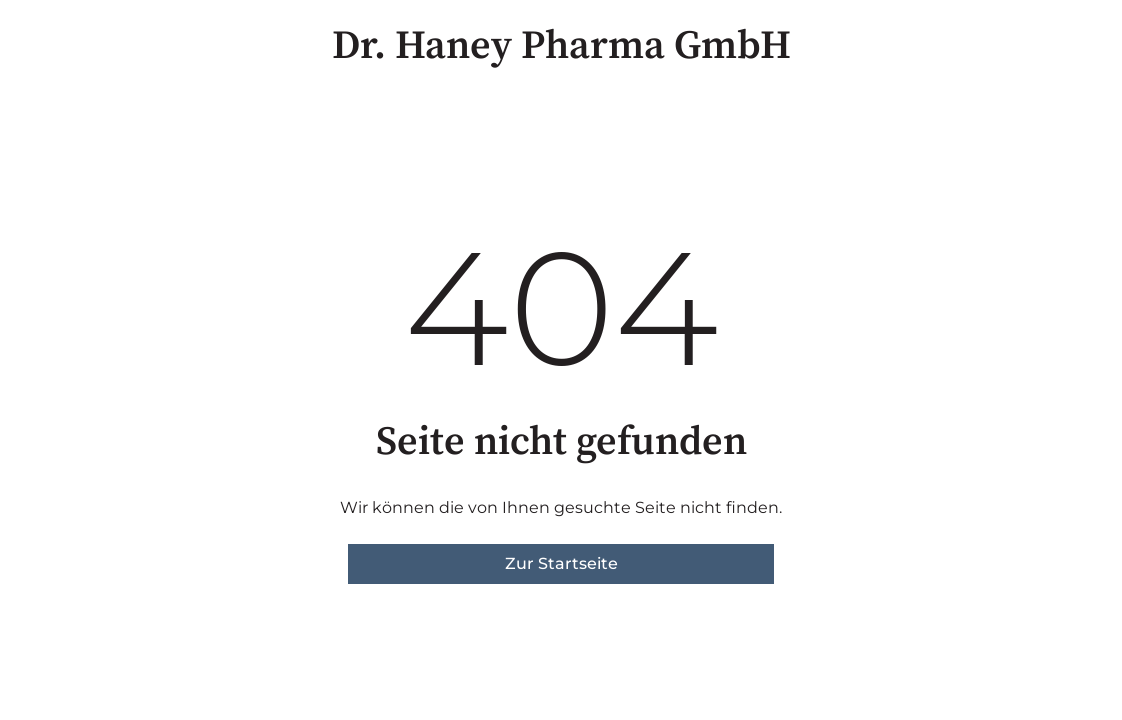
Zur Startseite (561, 563)
